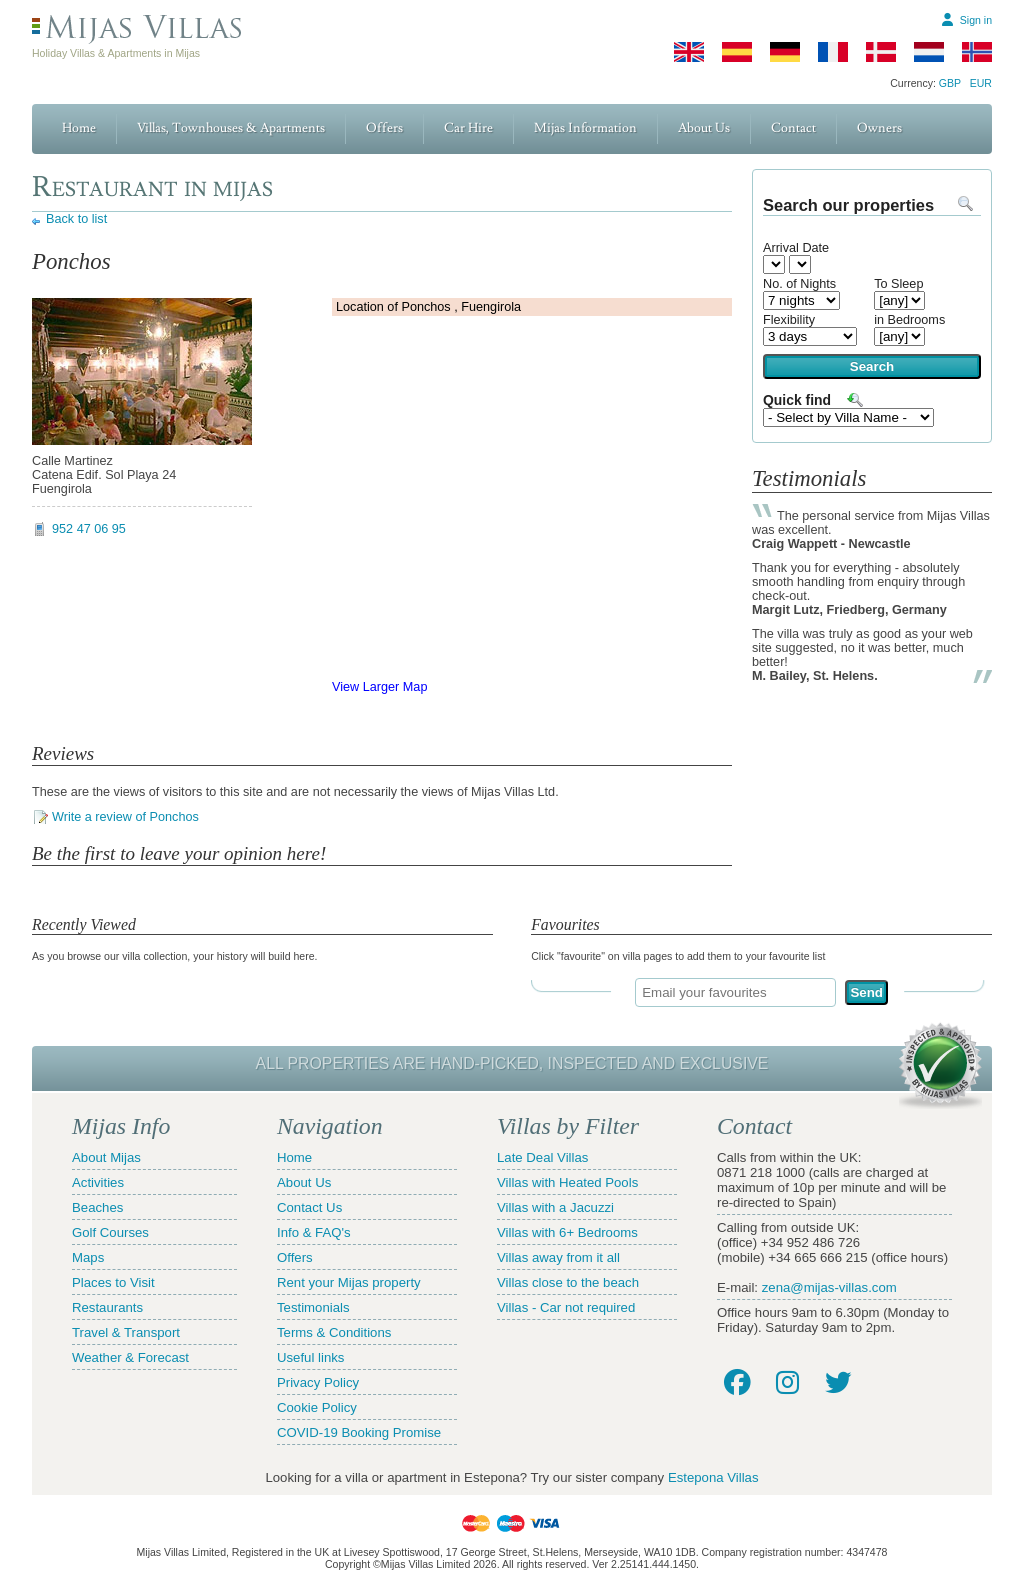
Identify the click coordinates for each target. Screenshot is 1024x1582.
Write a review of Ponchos (125, 817)
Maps (88, 1257)
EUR (981, 83)
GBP (950, 83)
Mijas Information (585, 128)
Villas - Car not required (566, 1307)
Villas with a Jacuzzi (555, 1207)
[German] (785, 52)
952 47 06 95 (89, 529)
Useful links (310, 1357)
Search (872, 366)
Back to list (76, 219)
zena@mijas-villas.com (829, 1287)
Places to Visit (113, 1282)
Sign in (976, 20)
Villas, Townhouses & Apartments (231, 128)
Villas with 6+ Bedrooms (567, 1232)
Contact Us (309, 1207)
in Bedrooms (909, 320)
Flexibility (789, 320)
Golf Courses (110, 1232)
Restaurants (107, 1307)
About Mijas (106, 1157)
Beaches (97, 1207)
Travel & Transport (126, 1332)
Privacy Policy (318, 1382)
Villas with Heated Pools (567, 1182)
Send (866, 992)
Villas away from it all (558, 1257)
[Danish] (881, 52)
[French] (833, 52)
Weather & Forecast (130, 1357)
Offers (384, 128)
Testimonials (313, 1307)
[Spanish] (737, 52)
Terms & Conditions (334, 1332)
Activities (98, 1182)
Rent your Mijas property (349, 1282)
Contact (793, 128)
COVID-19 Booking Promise (359, 1432)
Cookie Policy (317, 1407)
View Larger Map (379, 687)
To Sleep (898, 284)
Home (79, 128)
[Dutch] (929, 52)
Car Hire (468, 128)
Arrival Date (796, 248)
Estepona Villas (713, 1477)
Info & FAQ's (314, 1232)
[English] (689, 52)
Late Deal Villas (542, 1157)
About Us (704, 128)
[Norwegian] (977, 52)
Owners (879, 128)
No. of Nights (799, 284)
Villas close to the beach (568, 1282)
